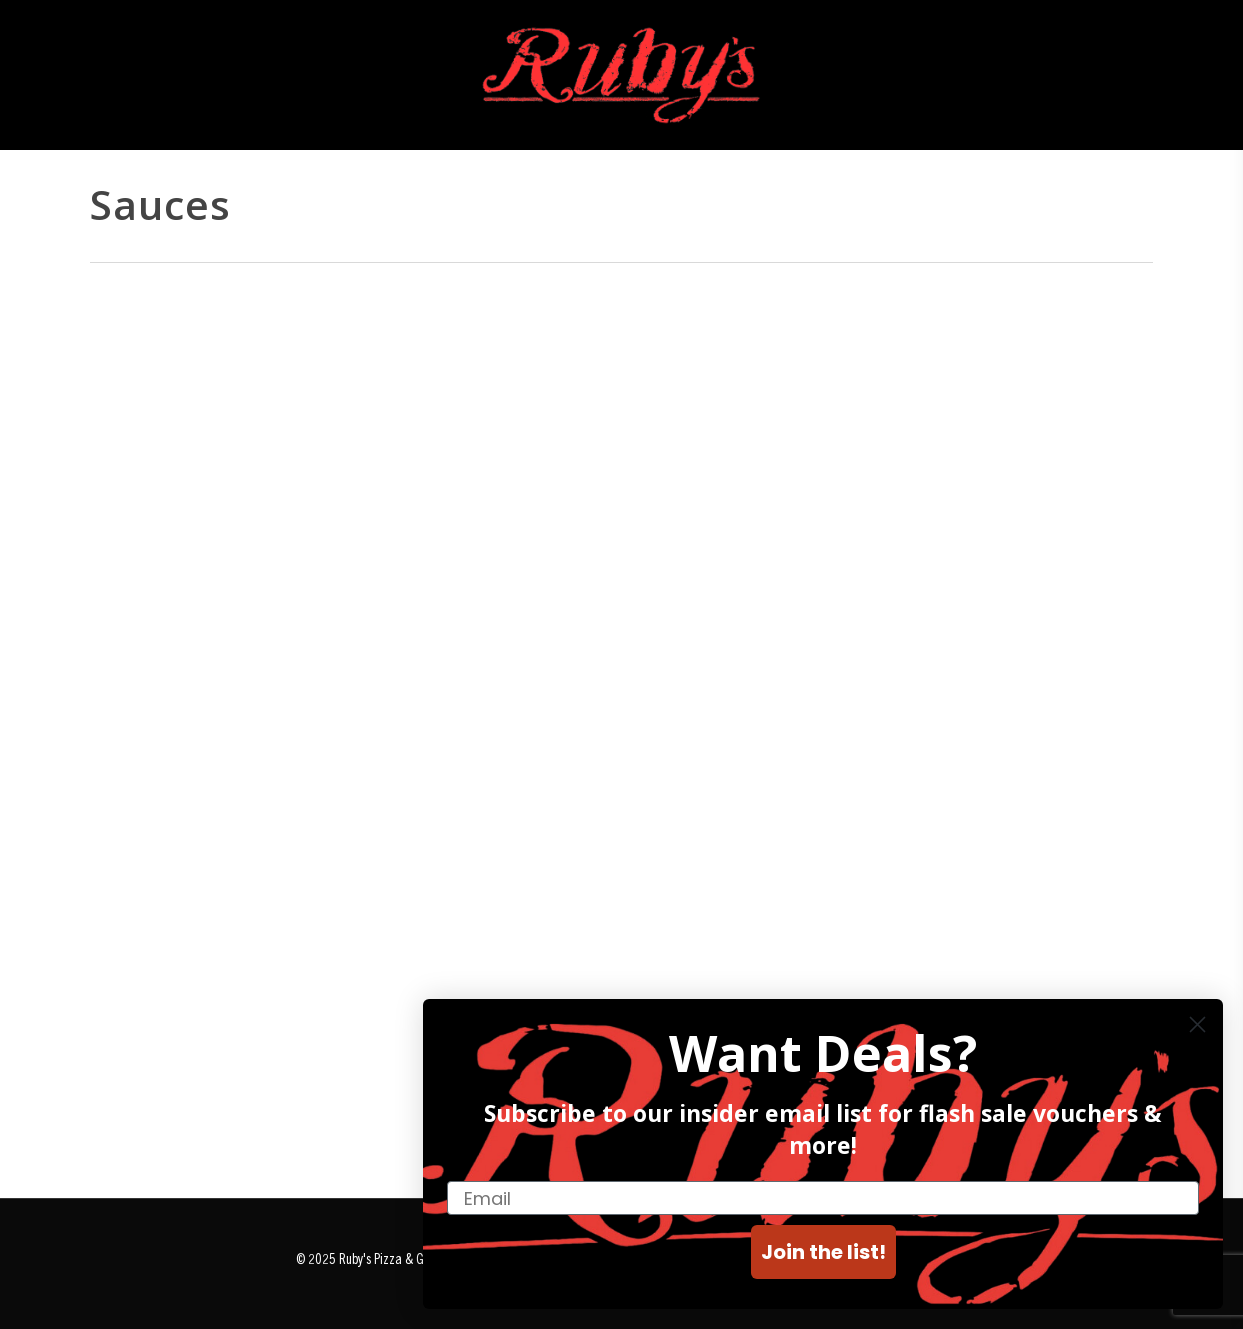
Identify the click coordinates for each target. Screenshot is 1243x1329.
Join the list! (823, 1252)
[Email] (823, 1198)
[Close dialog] (1197, 1024)
